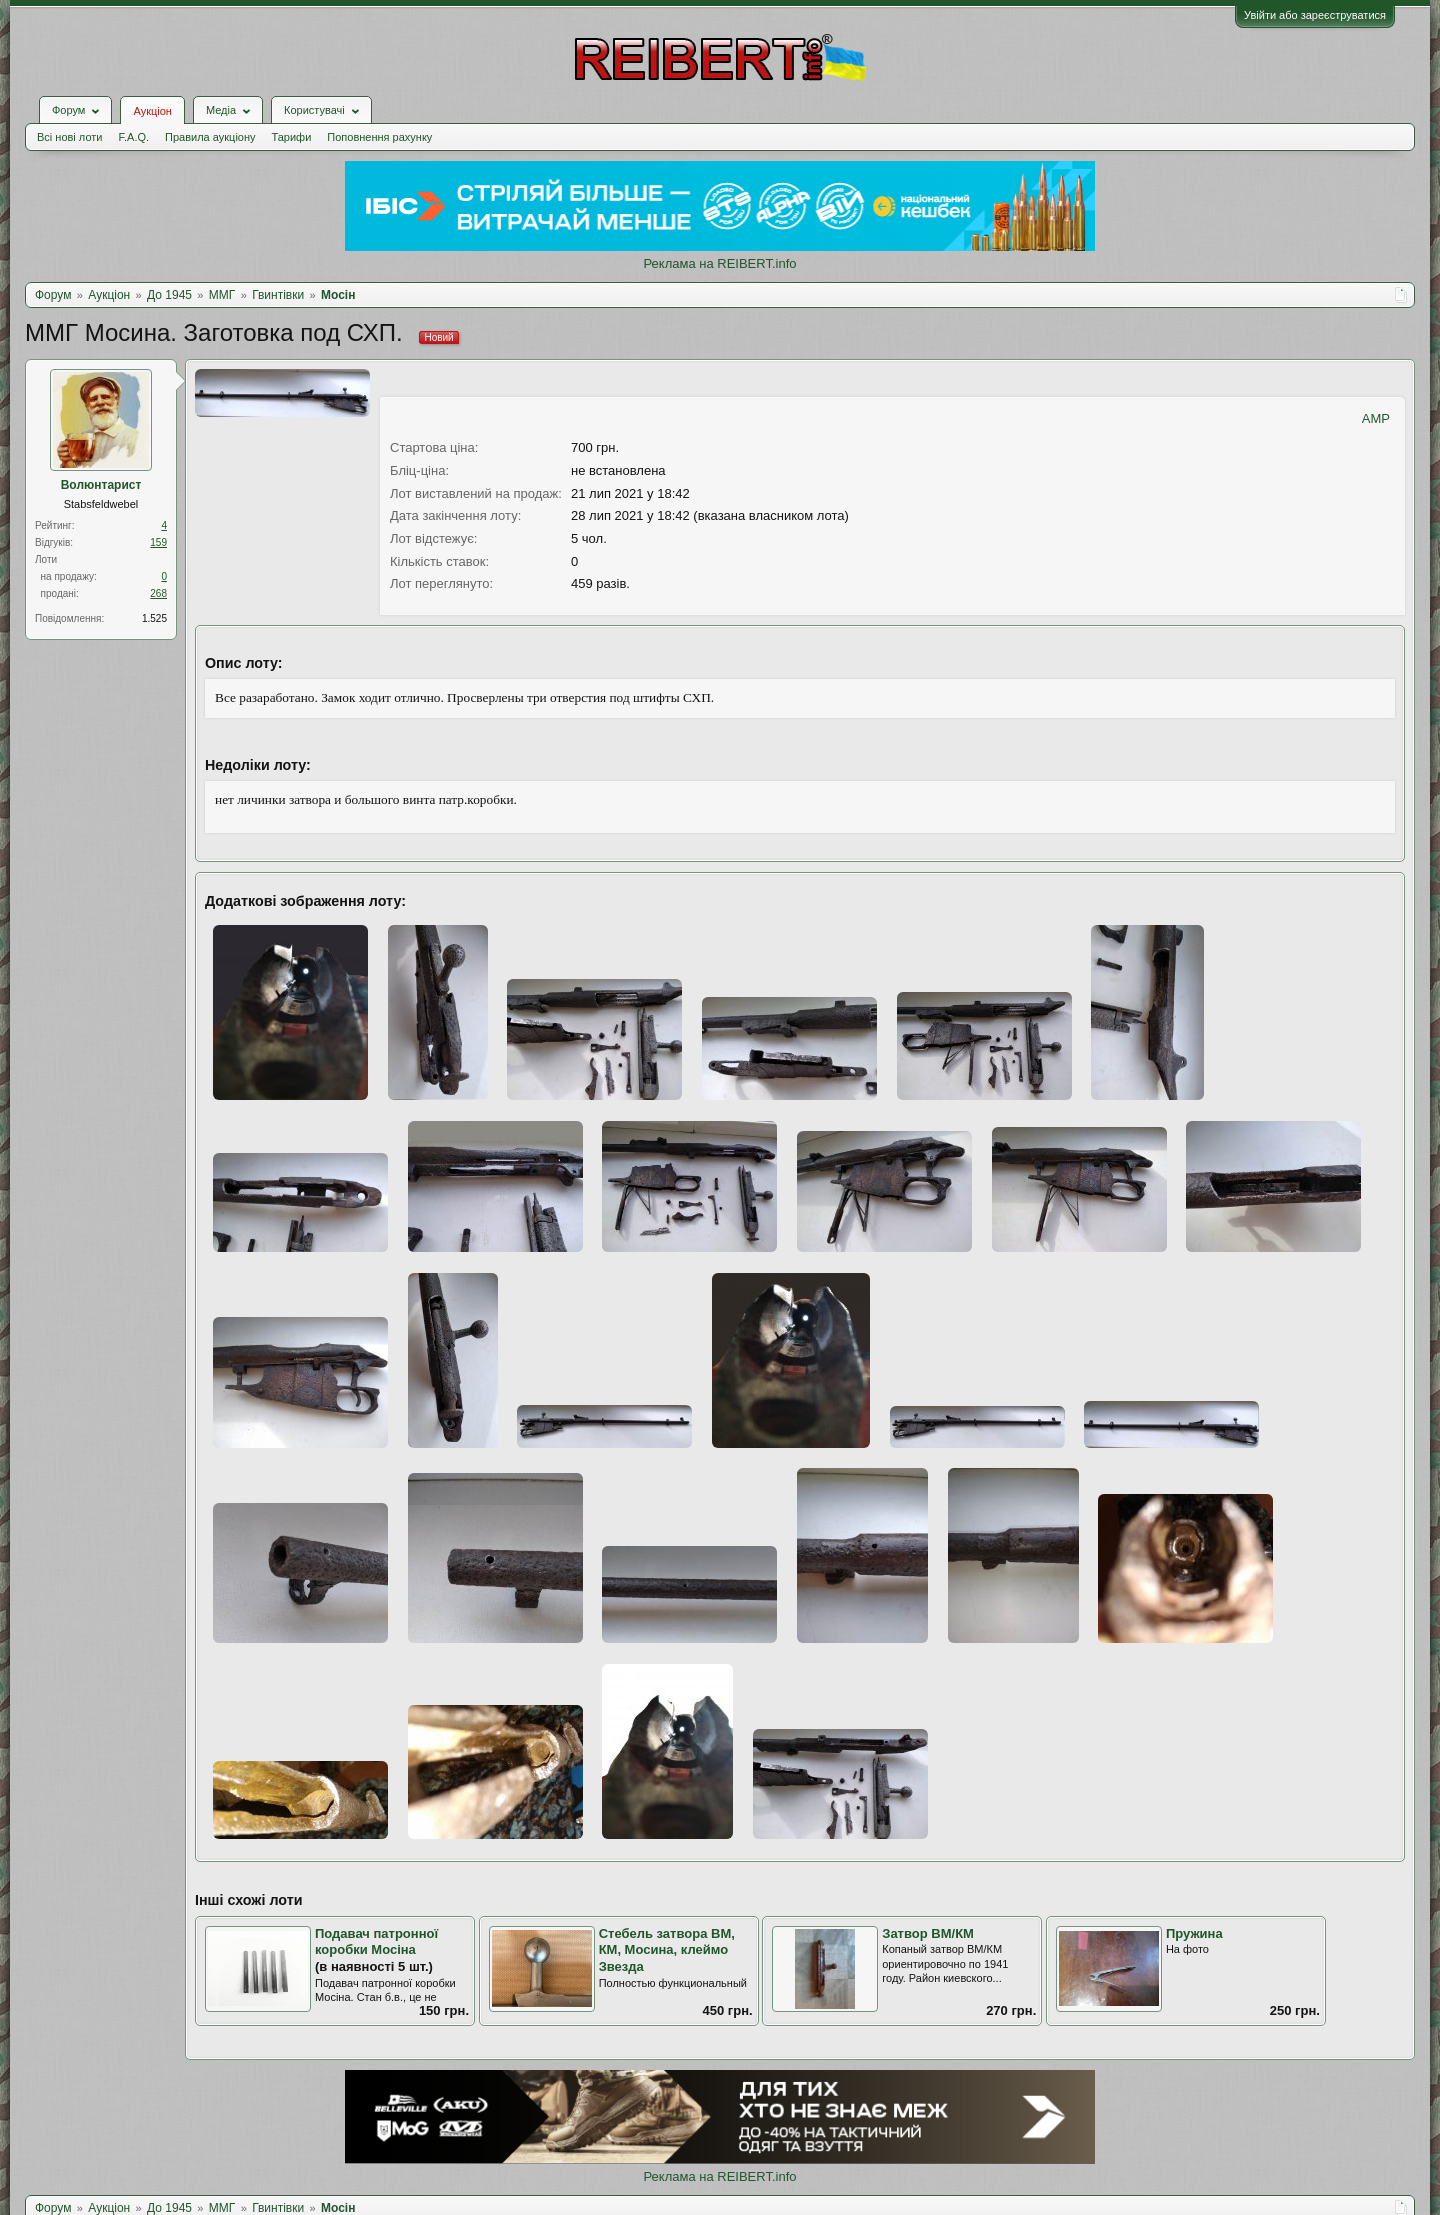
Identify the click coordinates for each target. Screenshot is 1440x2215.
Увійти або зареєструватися (1315, 15)
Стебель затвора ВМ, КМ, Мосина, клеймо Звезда (667, 1950)
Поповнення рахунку (379, 137)
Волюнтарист (101, 485)
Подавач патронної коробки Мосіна (376, 1942)
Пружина (1194, 1933)
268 (158, 593)
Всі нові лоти (69, 137)
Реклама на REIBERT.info (719, 263)
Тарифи (292, 137)
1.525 (154, 618)
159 (158, 542)
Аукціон (152, 111)
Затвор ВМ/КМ (928, 1933)
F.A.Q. (133, 137)
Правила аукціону (210, 137)
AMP (1376, 418)
